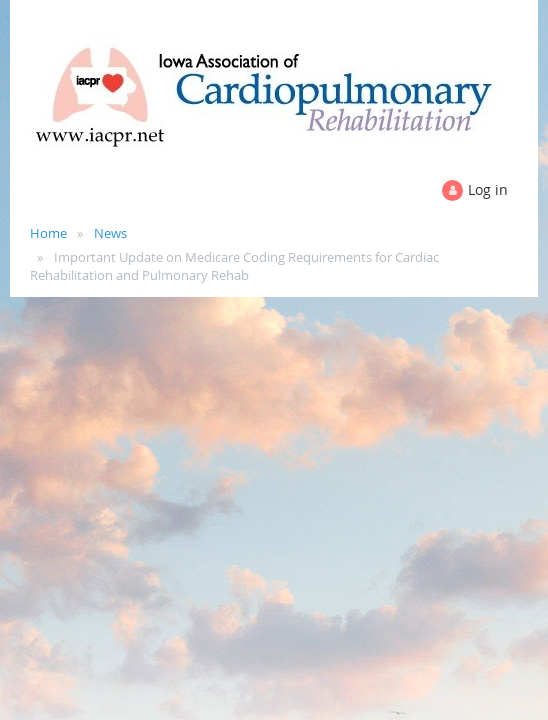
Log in (488, 189)
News (110, 233)
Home (48, 233)
